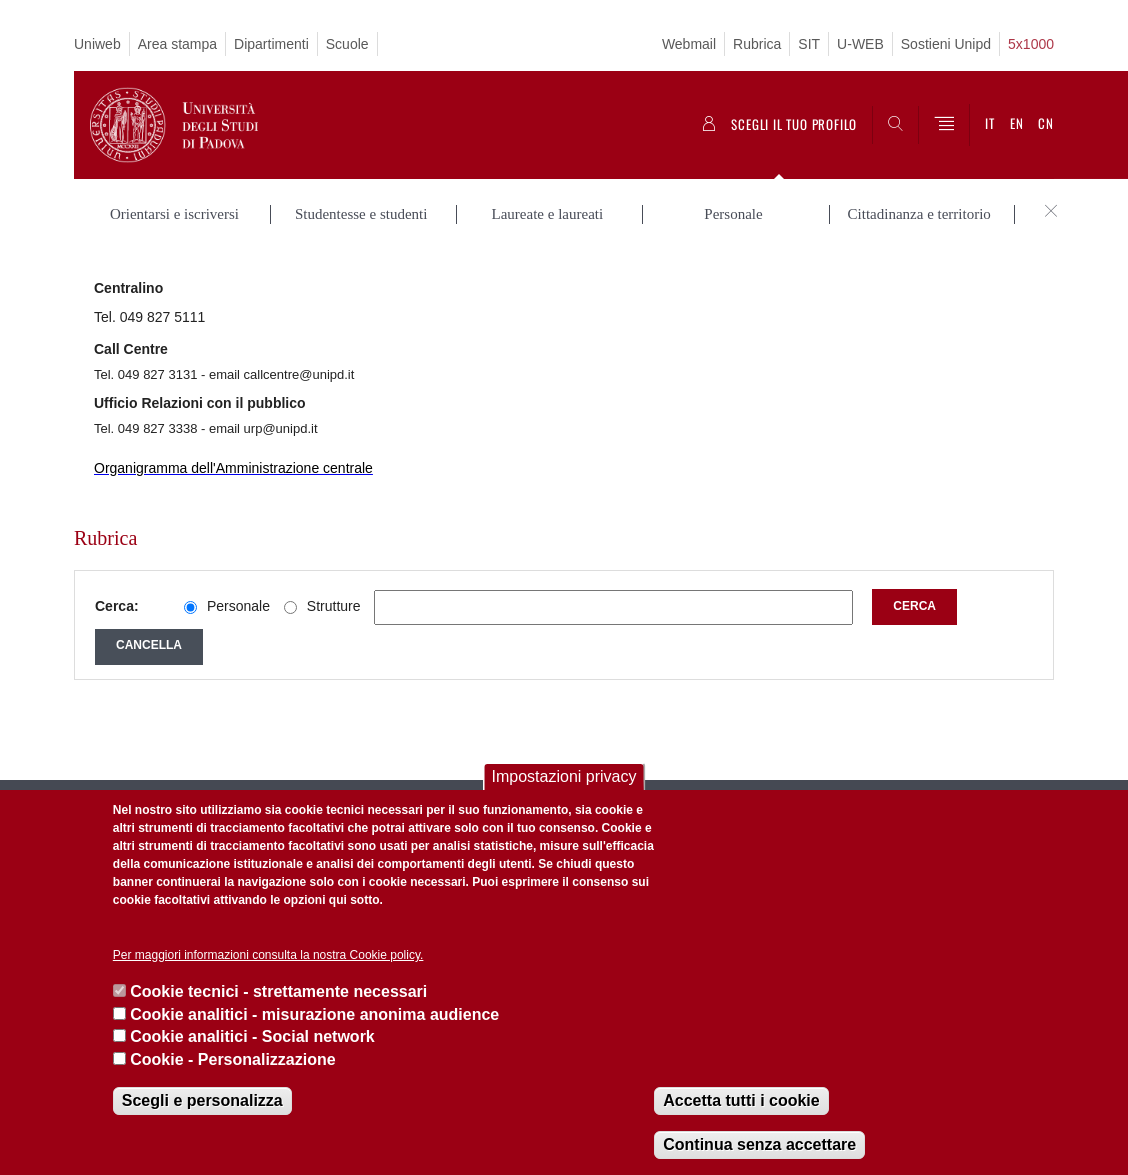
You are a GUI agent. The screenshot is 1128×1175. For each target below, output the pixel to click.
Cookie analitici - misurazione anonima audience (314, 1014)
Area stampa (177, 44)
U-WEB (860, 44)
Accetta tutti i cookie (741, 1100)
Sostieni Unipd (946, 44)
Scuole (347, 44)
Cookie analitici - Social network (252, 1036)
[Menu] (944, 125)
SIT (809, 44)
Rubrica (757, 44)
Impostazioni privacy (564, 776)
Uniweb (97, 44)
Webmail (689, 44)
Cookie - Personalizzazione (232, 1059)
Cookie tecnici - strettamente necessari (278, 991)
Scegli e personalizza (202, 1100)
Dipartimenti (271, 44)
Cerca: (117, 606)
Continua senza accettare (759, 1144)
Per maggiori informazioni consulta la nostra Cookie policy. (268, 955)
